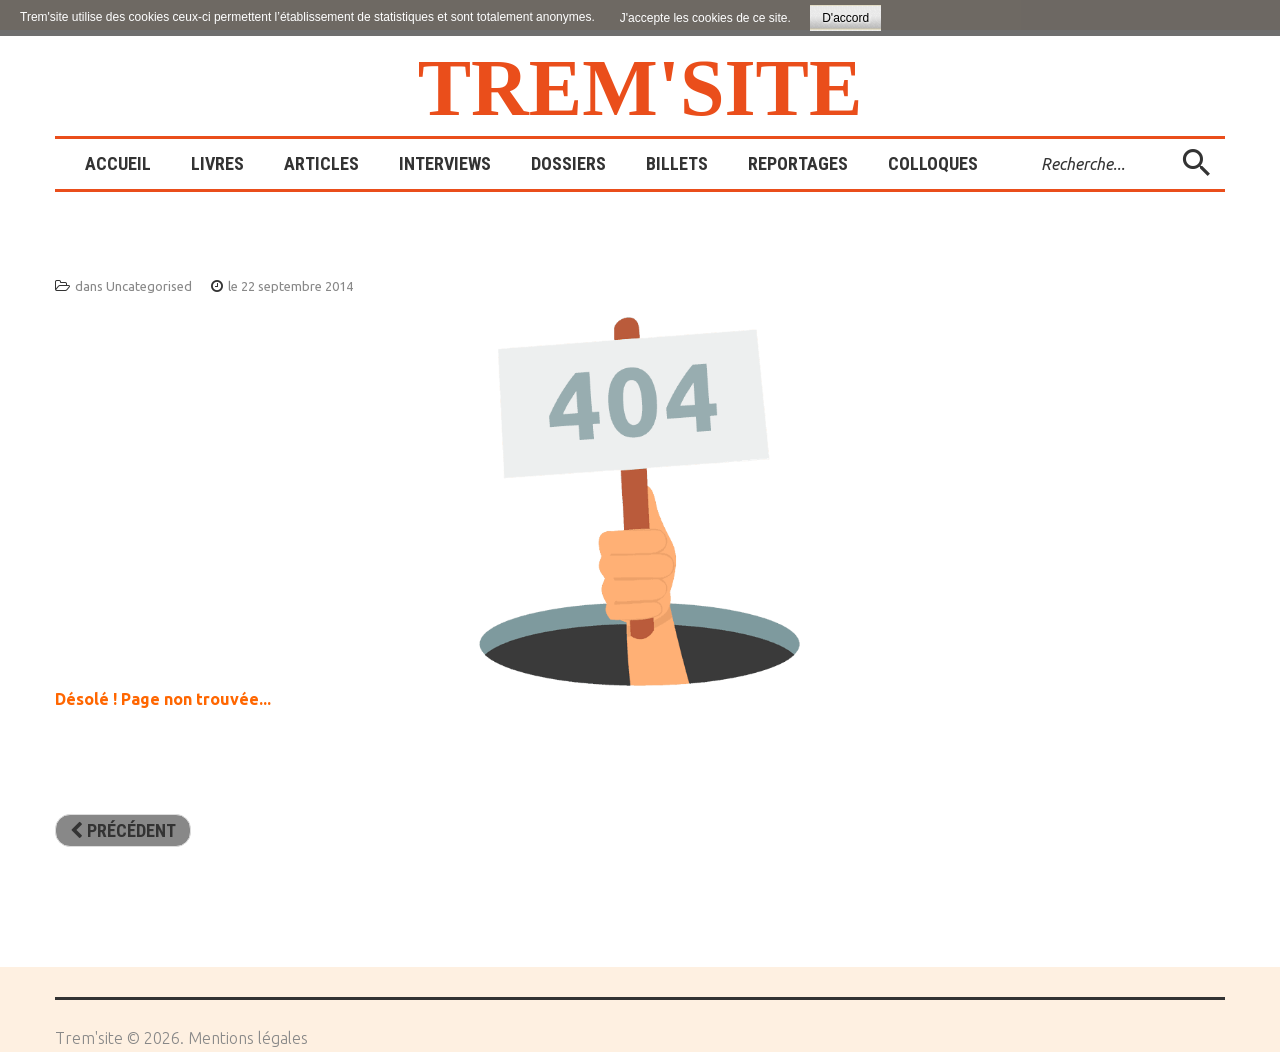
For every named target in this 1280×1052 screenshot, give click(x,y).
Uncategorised (149, 286)
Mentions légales (248, 1038)
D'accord (845, 18)
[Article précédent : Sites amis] (123, 831)
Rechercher (1026, 139)
